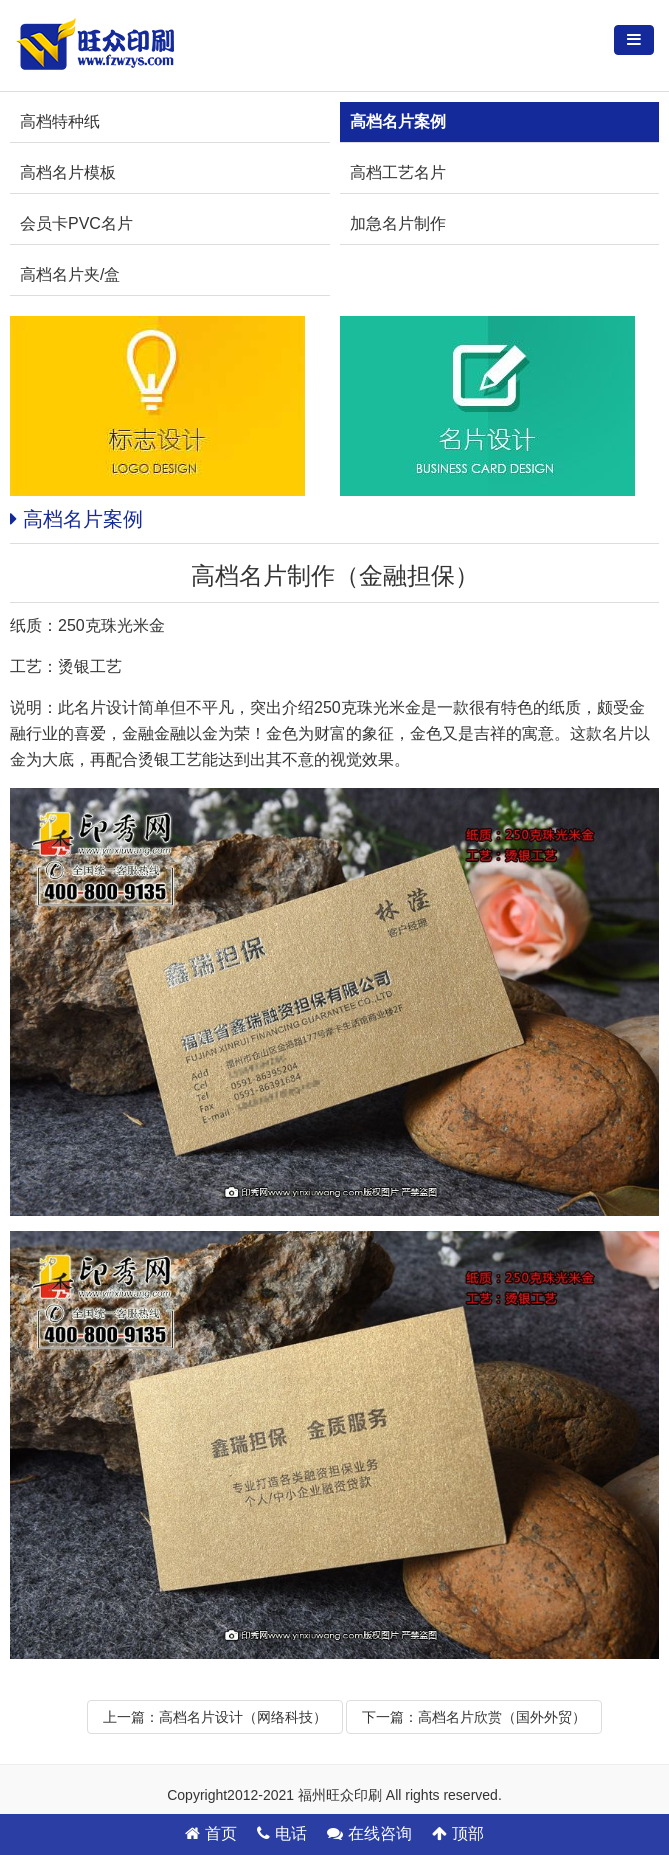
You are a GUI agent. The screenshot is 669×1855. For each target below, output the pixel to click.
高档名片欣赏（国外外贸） (502, 1717)
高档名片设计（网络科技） (243, 1717)
